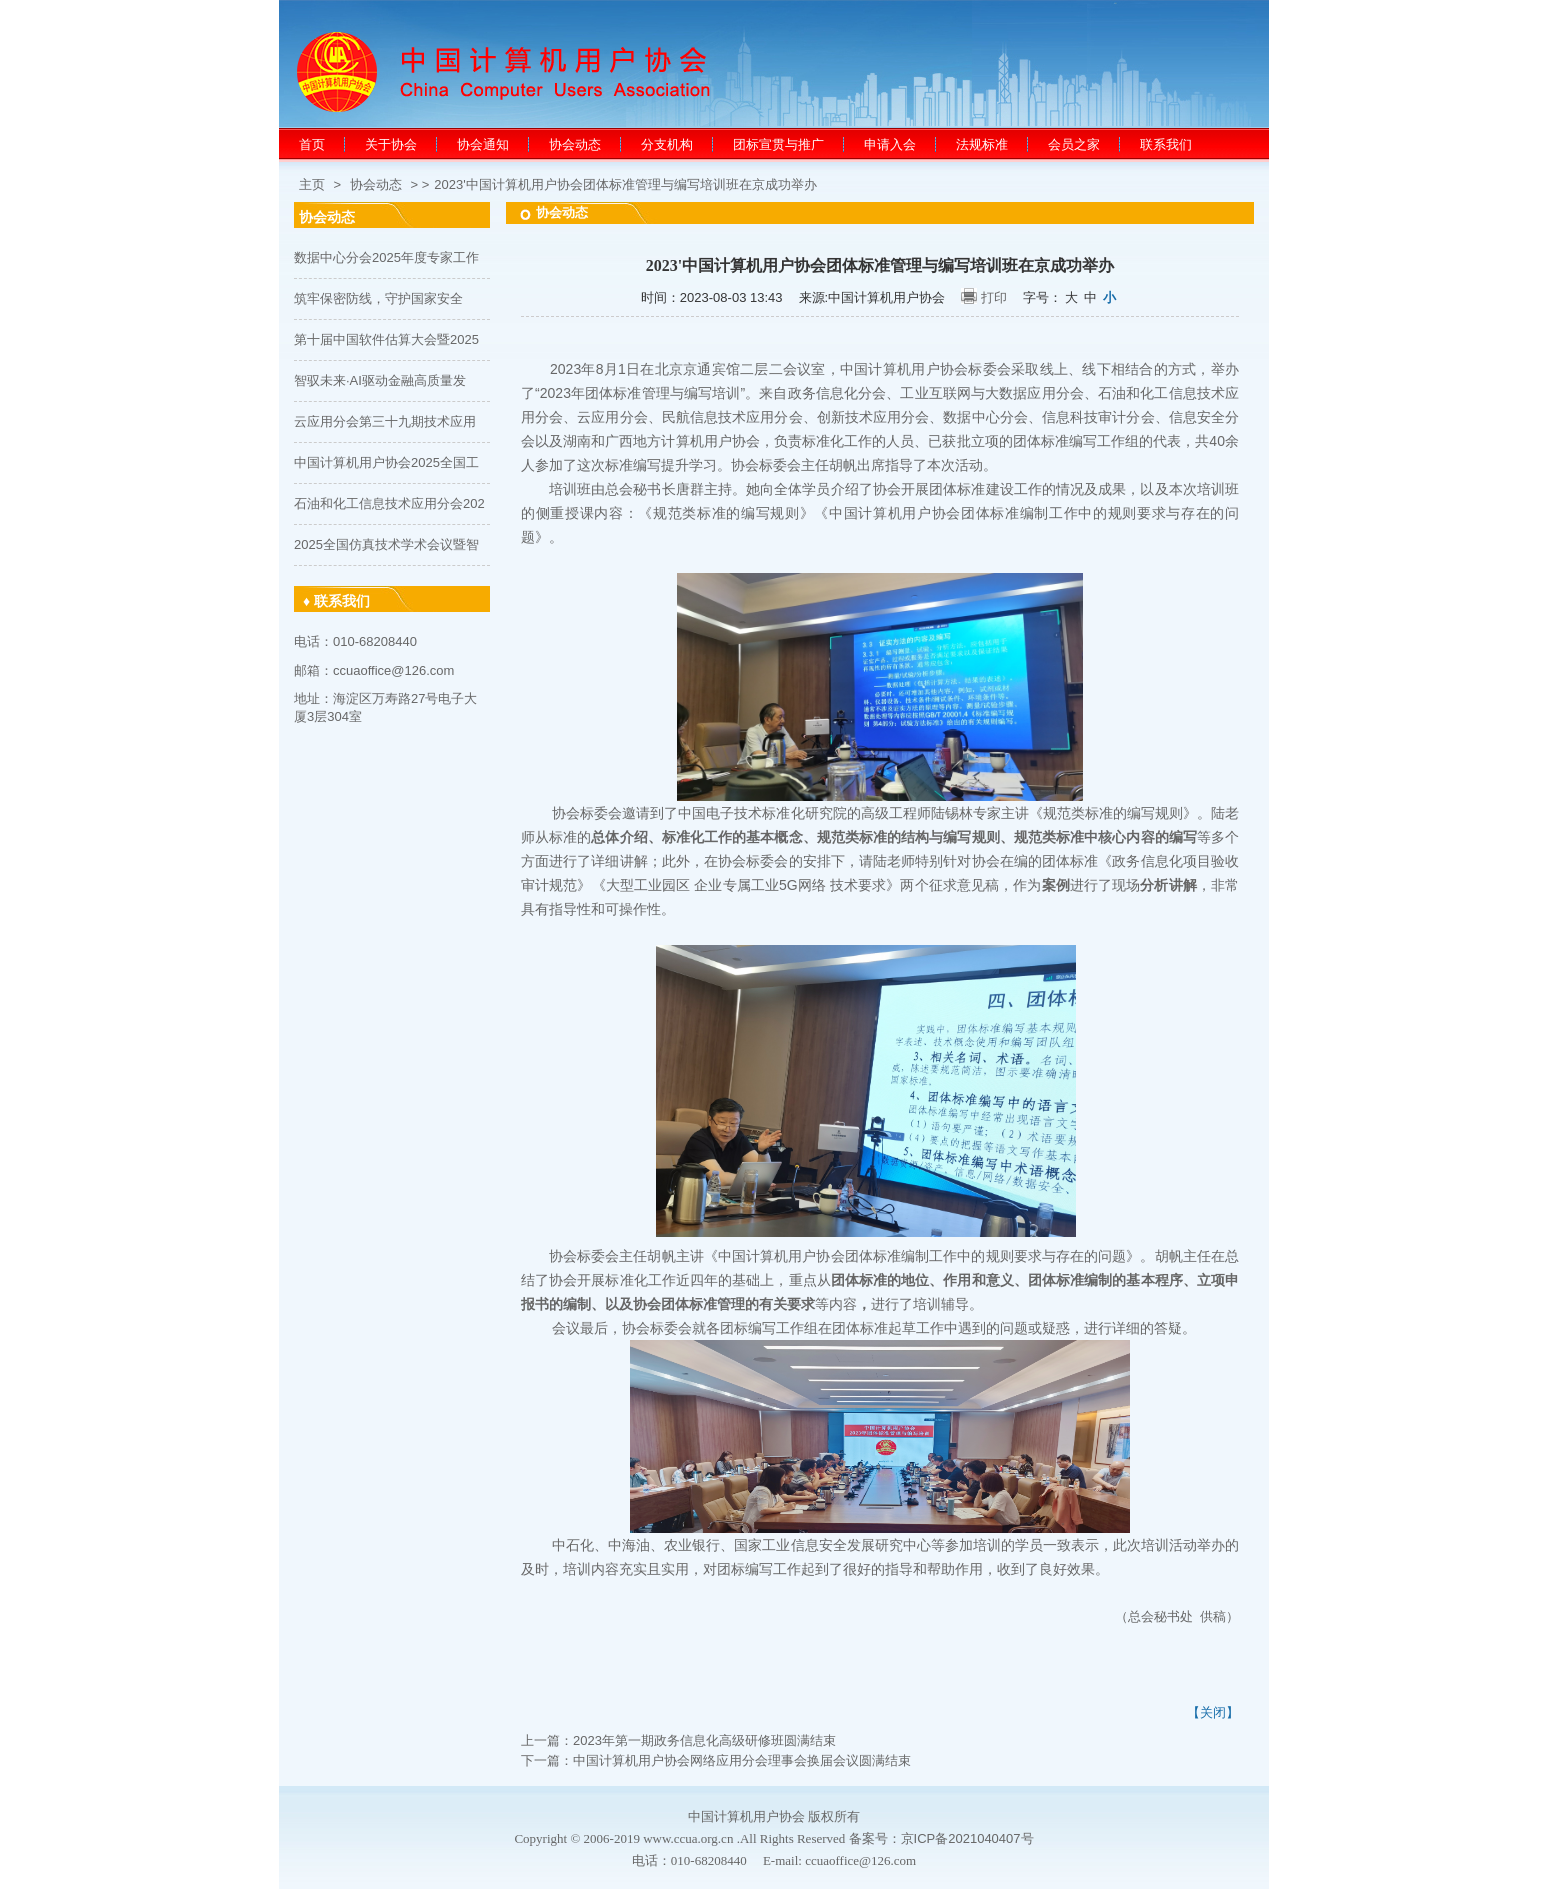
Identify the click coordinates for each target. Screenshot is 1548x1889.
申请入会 (890, 144)
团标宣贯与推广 (778, 144)
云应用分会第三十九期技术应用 (385, 421)
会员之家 (1074, 144)
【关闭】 (1213, 1712)
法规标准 (982, 144)
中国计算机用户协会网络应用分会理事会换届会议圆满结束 (742, 1760)
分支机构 (667, 144)
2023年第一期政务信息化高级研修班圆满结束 (704, 1740)
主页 (312, 184)
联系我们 (1166, 144)
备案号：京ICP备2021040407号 (941, 1838)
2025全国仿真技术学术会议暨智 (386, 544)
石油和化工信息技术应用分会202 (389, 503)
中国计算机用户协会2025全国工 (386, 462)
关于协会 (391, 144)
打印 (994, 297)
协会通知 (483, 144)
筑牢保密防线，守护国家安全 (378, 298)
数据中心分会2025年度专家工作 (386, 257)
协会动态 (575, 144)
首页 (312, 144)
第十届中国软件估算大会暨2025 (386, 339)
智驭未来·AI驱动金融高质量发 (380, 380)
